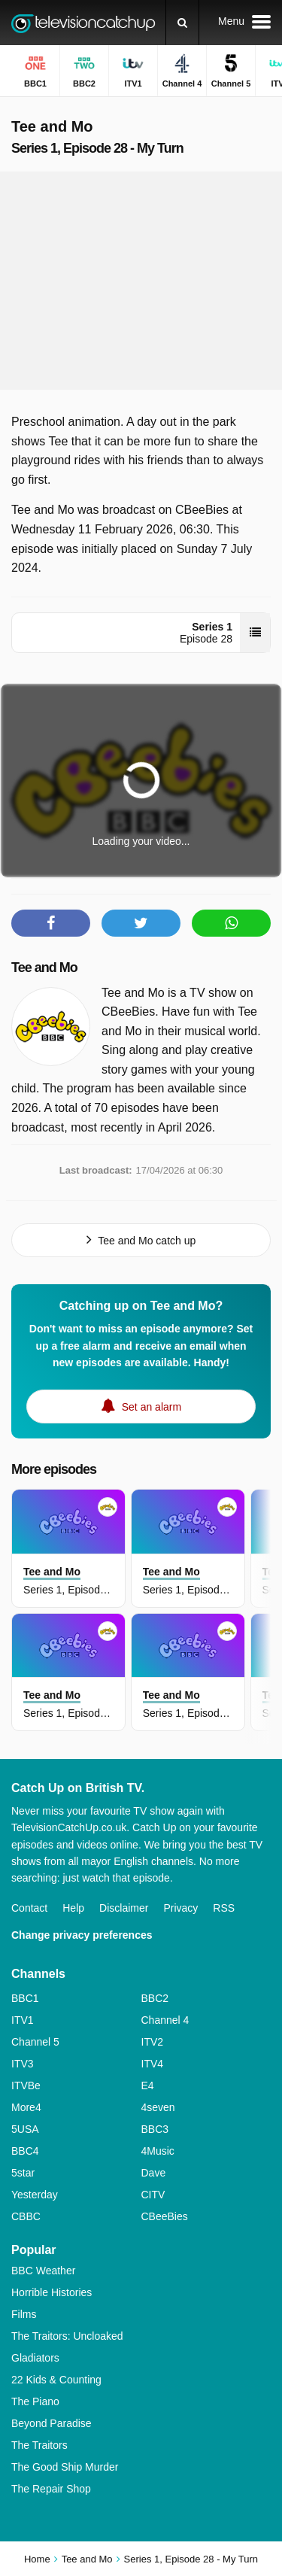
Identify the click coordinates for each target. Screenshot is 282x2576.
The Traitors (39, 2445)
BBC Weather (43, 2271)
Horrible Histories (51, 2292)
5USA (25, 2129)
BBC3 (155, 2129)
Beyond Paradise (51, 2423)
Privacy (180, 1908)
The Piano (35, 2401)
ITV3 (22, 2064)
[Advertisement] (141, 281)
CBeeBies (164, 2216)
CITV (153, 2195)
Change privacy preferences (82, 1935)
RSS (224, 1908)
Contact (29, 1908)
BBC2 (155, 1998)
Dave (153, 2173)
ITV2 (152, 2042)
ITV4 (152, 2064)
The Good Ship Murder (64, 2467)
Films (23, 2314)
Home (37, 2559)
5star (23, 2173)
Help (73, 1908)
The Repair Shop (51, 2489)
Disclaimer (123, 1908)
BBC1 (25, 1998)
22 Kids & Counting (56, 2380)
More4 (26, 2107)
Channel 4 (165, 2020)
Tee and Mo (44, 967)
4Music (157, 2151)
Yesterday (34, 2195)
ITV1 (22, 2020)
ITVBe (26, 2085)
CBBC (26, 2216)
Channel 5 (35, 2042)
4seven (158, 2107)
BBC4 (25, 2151)
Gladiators (35, 2358)
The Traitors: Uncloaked (67, 2336)
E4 (147, 2085)
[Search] (182, 22)
